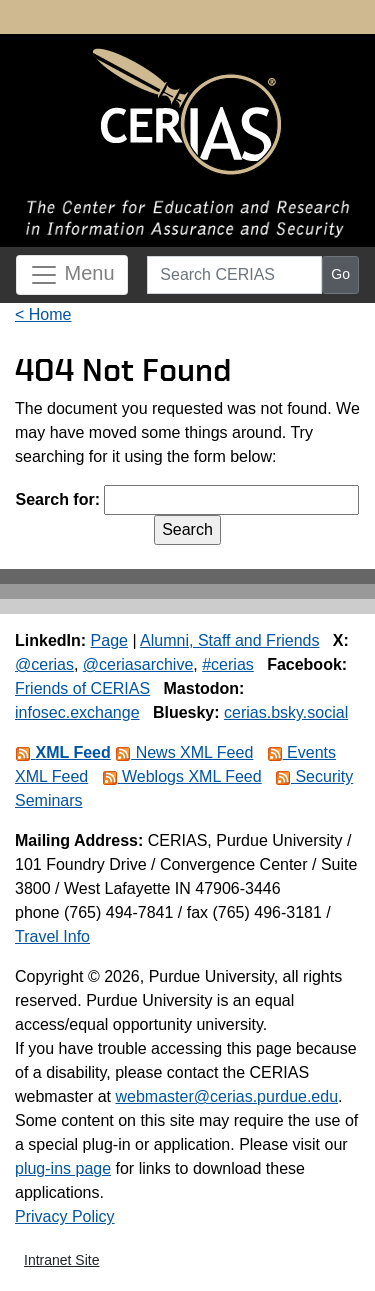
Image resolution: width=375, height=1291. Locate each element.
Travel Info (52, 936)
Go (340, 274)
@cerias (44, 664)
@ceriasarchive (138, 664)
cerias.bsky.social (286, 712)
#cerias (228, 664)
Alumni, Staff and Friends (229, 640)
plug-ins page (63, 1168)
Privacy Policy (65, 1216)
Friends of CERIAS (82, 688)
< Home (43, 314)
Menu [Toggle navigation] (72, 275)
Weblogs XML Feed (182, 776)
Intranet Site (62, 1260)
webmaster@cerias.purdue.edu (226, 1096)
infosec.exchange (77, 712)
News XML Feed (184, 752)
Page (109, 640)
